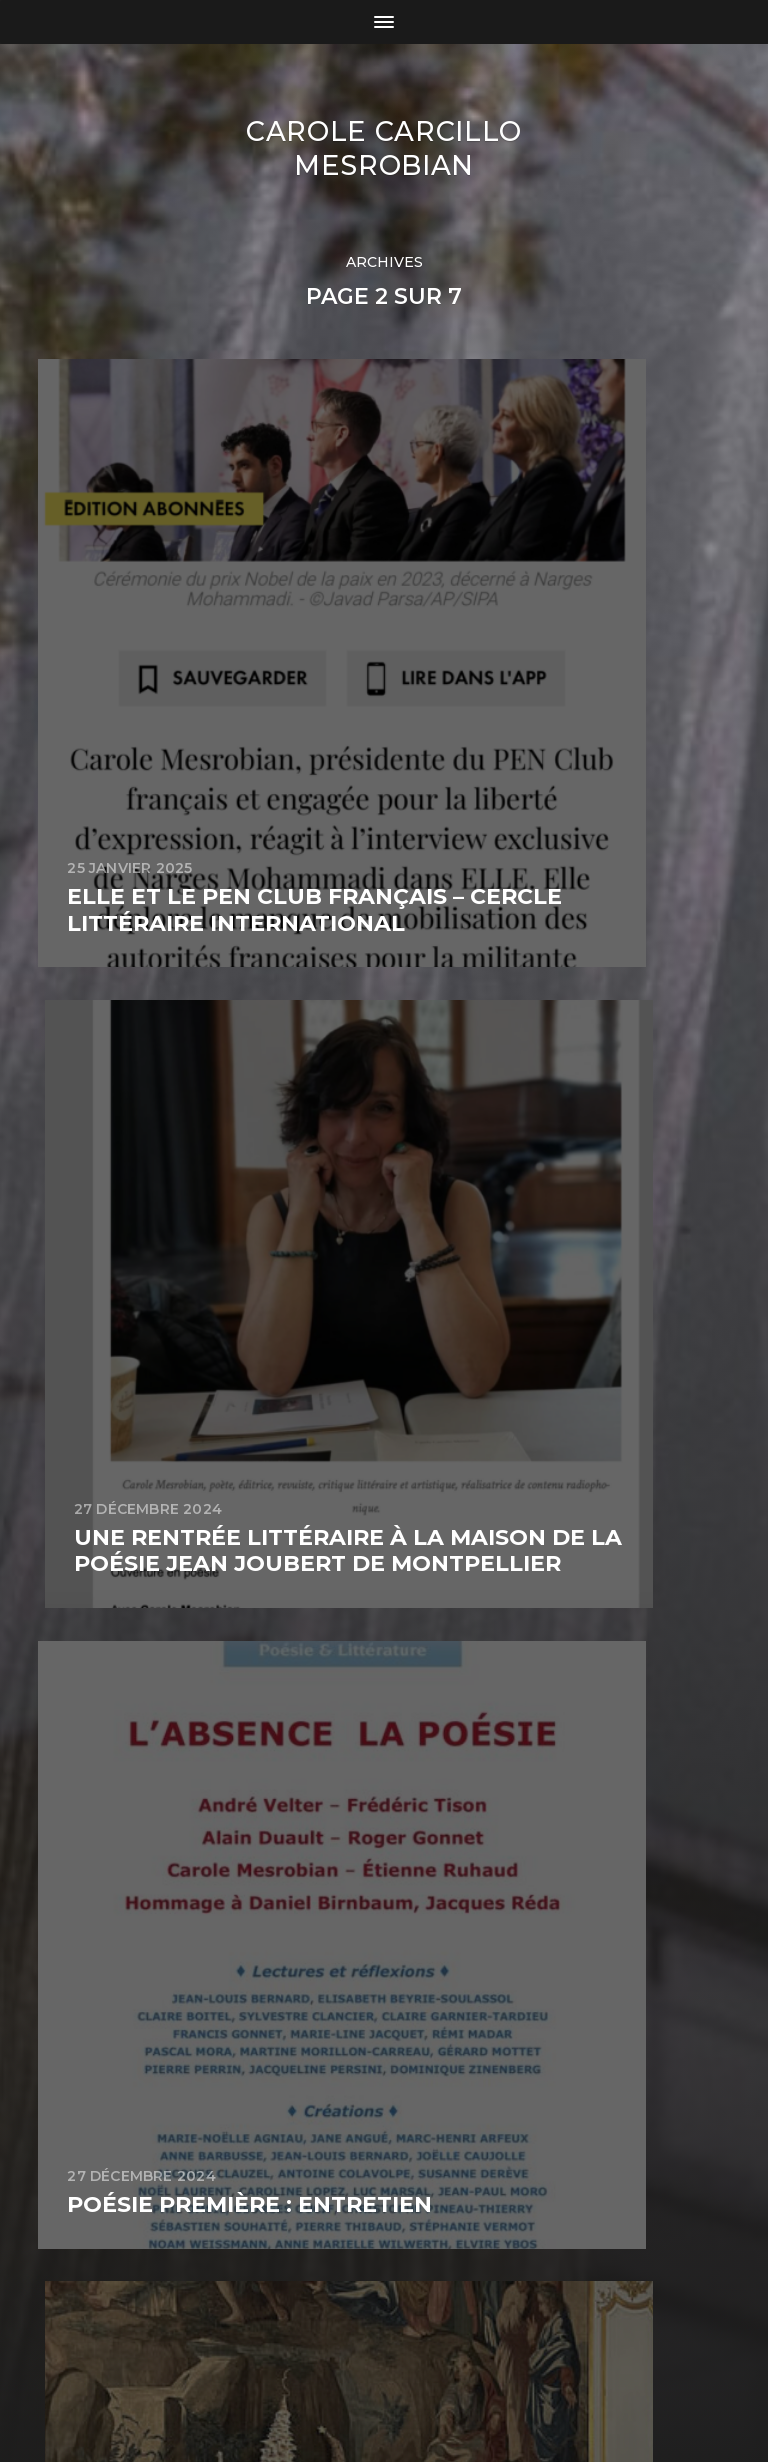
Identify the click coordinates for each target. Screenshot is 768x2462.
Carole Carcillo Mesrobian (384, 148)
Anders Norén (429, 2375)
